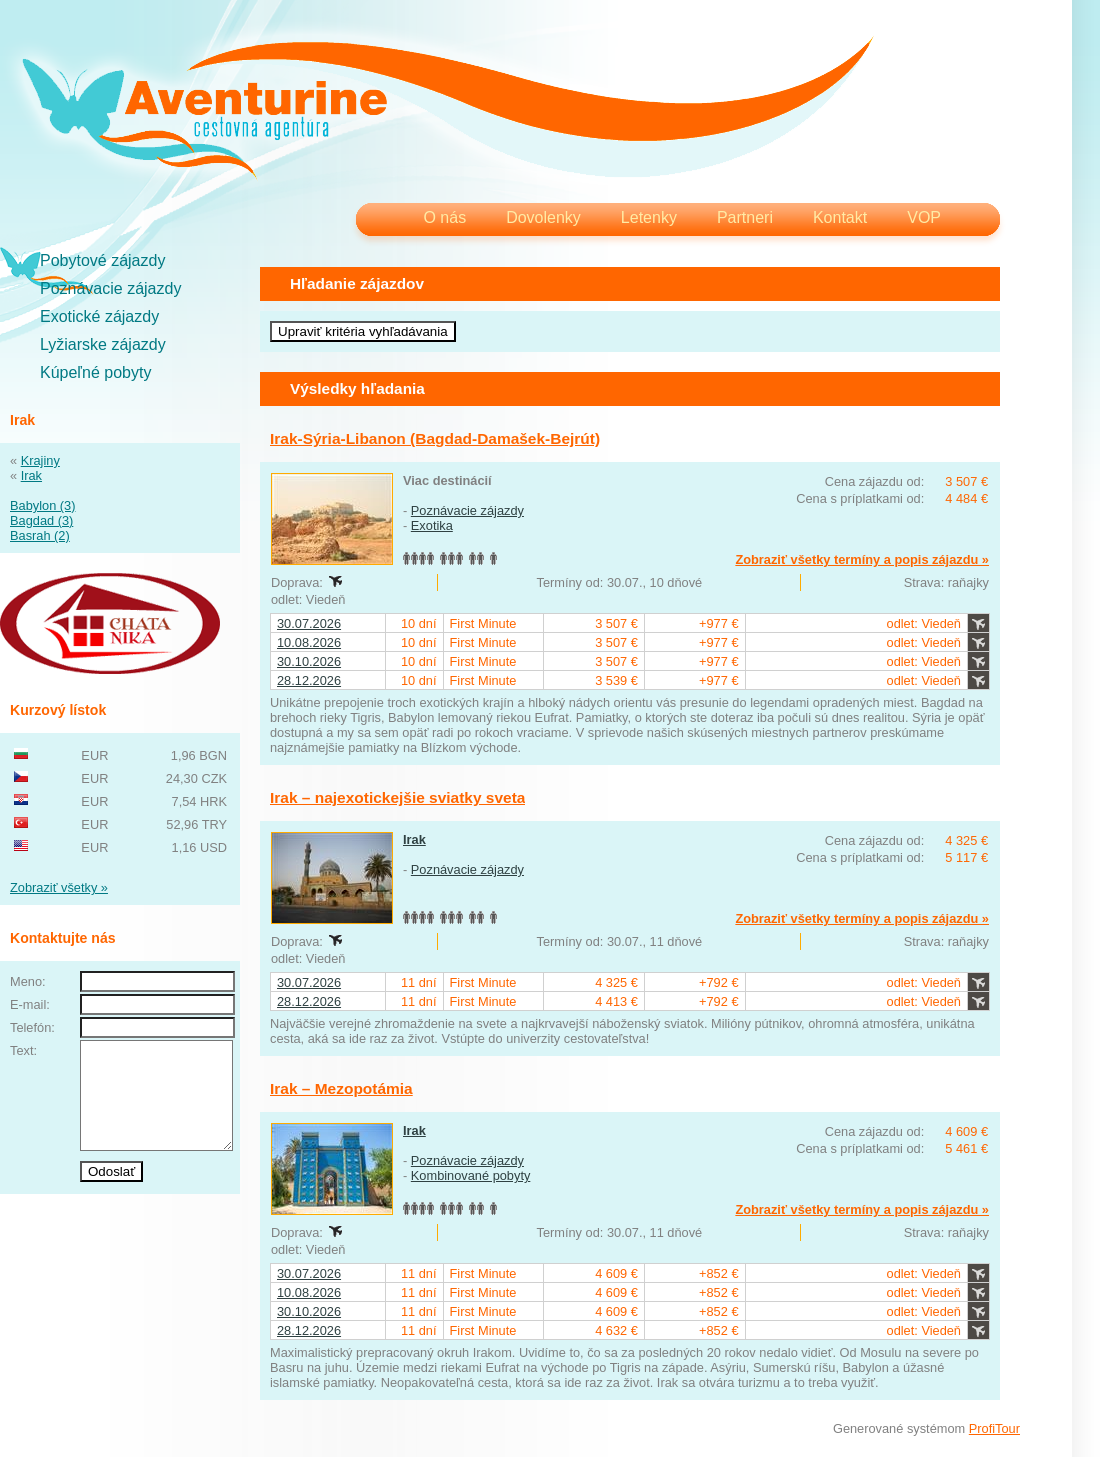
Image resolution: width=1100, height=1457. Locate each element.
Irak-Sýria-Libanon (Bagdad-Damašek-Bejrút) (435, 438)
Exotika (432, 525)
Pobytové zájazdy (102, 260)
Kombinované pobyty (471, 1175)
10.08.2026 (309, 642)
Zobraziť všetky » (59, 887)
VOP (924, 217)
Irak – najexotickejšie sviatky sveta (397, 797)
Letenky (649, 217)
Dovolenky (543, 217)
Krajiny (40, 460)
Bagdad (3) (41, 520)
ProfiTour (994, 1428)
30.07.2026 (309, 623)
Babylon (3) (42, 505)
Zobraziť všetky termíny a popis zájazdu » (862, 559)
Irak (31, 475)
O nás (444, 217)
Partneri (745, 217)
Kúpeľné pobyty (95, 372)
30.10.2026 (309, 661)
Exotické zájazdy (99, 316)
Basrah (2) (40, 535)
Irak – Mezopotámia (341, 1088)
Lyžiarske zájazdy (103, 344)
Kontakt (840, 217)
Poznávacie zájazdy (110, 288)
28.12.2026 (309, 680)
